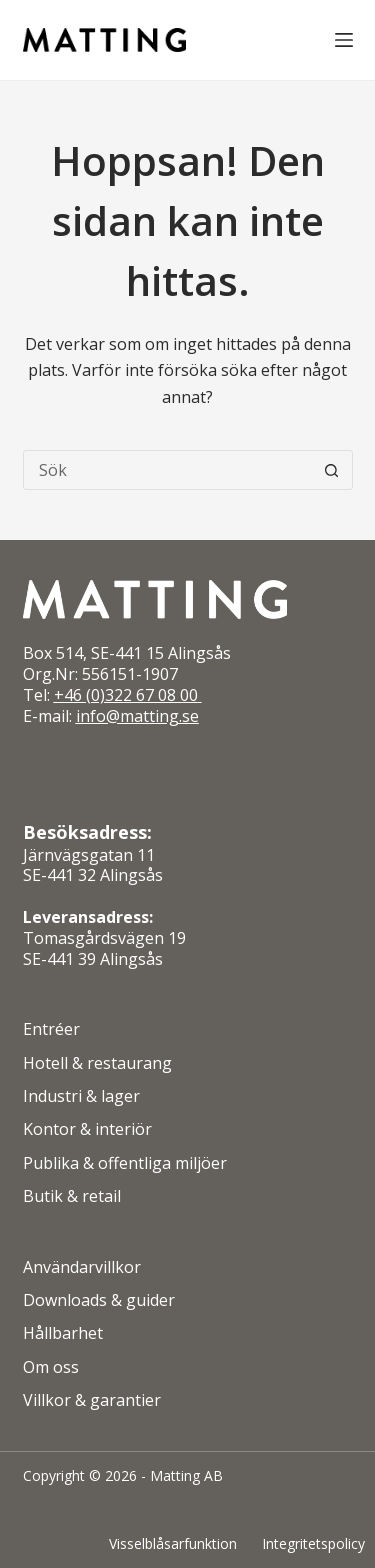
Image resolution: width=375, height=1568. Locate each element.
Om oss (51, 1367)
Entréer (51, 1029)
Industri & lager (81, 1096)
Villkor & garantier (92, 1400)
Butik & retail (72, 1196)
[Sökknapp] (332, 470)
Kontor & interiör (87, 1129)
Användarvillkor (82, 1267)
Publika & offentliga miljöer (125, 1163)
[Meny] (344, 40)
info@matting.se (137, 716)
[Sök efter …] (168, 470)
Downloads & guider (99, 1300)
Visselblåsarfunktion (173, 1544)
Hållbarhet (63, 1333)
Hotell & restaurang (97, 1063)
